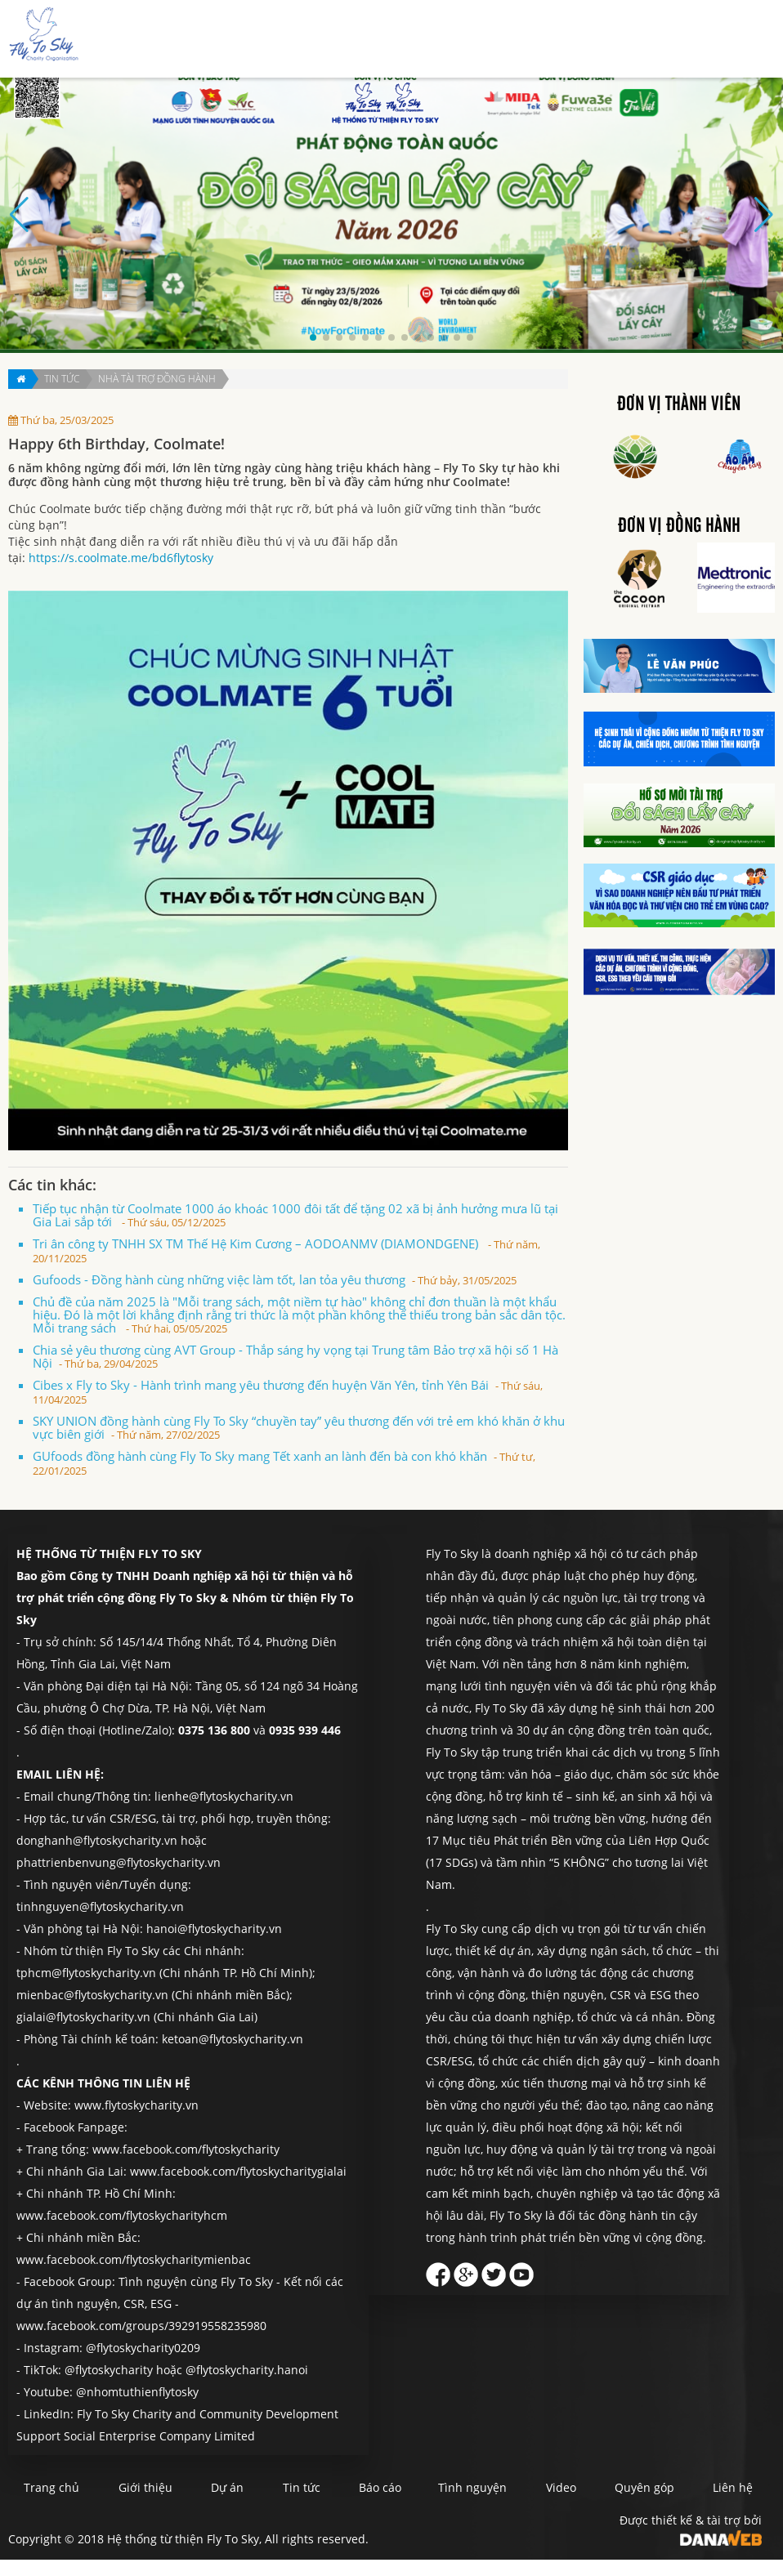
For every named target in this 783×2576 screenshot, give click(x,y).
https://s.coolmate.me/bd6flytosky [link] (121, 557)
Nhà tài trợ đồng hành (157, 379)
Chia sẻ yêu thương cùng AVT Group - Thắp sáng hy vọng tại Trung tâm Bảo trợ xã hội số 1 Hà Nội (295, 1356)
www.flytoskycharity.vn (136, 2105)
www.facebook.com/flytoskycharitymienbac (133, 2259)
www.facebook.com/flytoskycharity (186, 2149)
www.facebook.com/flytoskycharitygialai (238, 2171)
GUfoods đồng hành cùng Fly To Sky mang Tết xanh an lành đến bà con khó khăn (284, 1463)
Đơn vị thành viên (678, 404)
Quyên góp (663, 40)
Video (599, 2487)
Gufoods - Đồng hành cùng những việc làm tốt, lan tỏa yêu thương (275, 1279)
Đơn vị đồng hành (679, 526)
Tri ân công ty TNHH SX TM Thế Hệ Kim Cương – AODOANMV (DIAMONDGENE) (286, 1250)
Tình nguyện (581, 40)
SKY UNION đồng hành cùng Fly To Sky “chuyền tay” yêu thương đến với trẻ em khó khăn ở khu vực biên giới (299, 1427)
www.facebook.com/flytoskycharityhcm (121, 2215)
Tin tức (448, 40)
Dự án (394, 40)
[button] (313, 337)
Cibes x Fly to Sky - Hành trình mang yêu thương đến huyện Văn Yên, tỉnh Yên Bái (288, 1392)
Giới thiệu (334, 40)
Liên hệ (730, 40)
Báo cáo (507, 40)
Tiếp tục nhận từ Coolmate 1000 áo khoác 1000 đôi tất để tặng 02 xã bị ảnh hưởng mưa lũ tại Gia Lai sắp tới (295, 1215)
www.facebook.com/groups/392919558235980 (141, 2325)
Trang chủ (261, 40)
